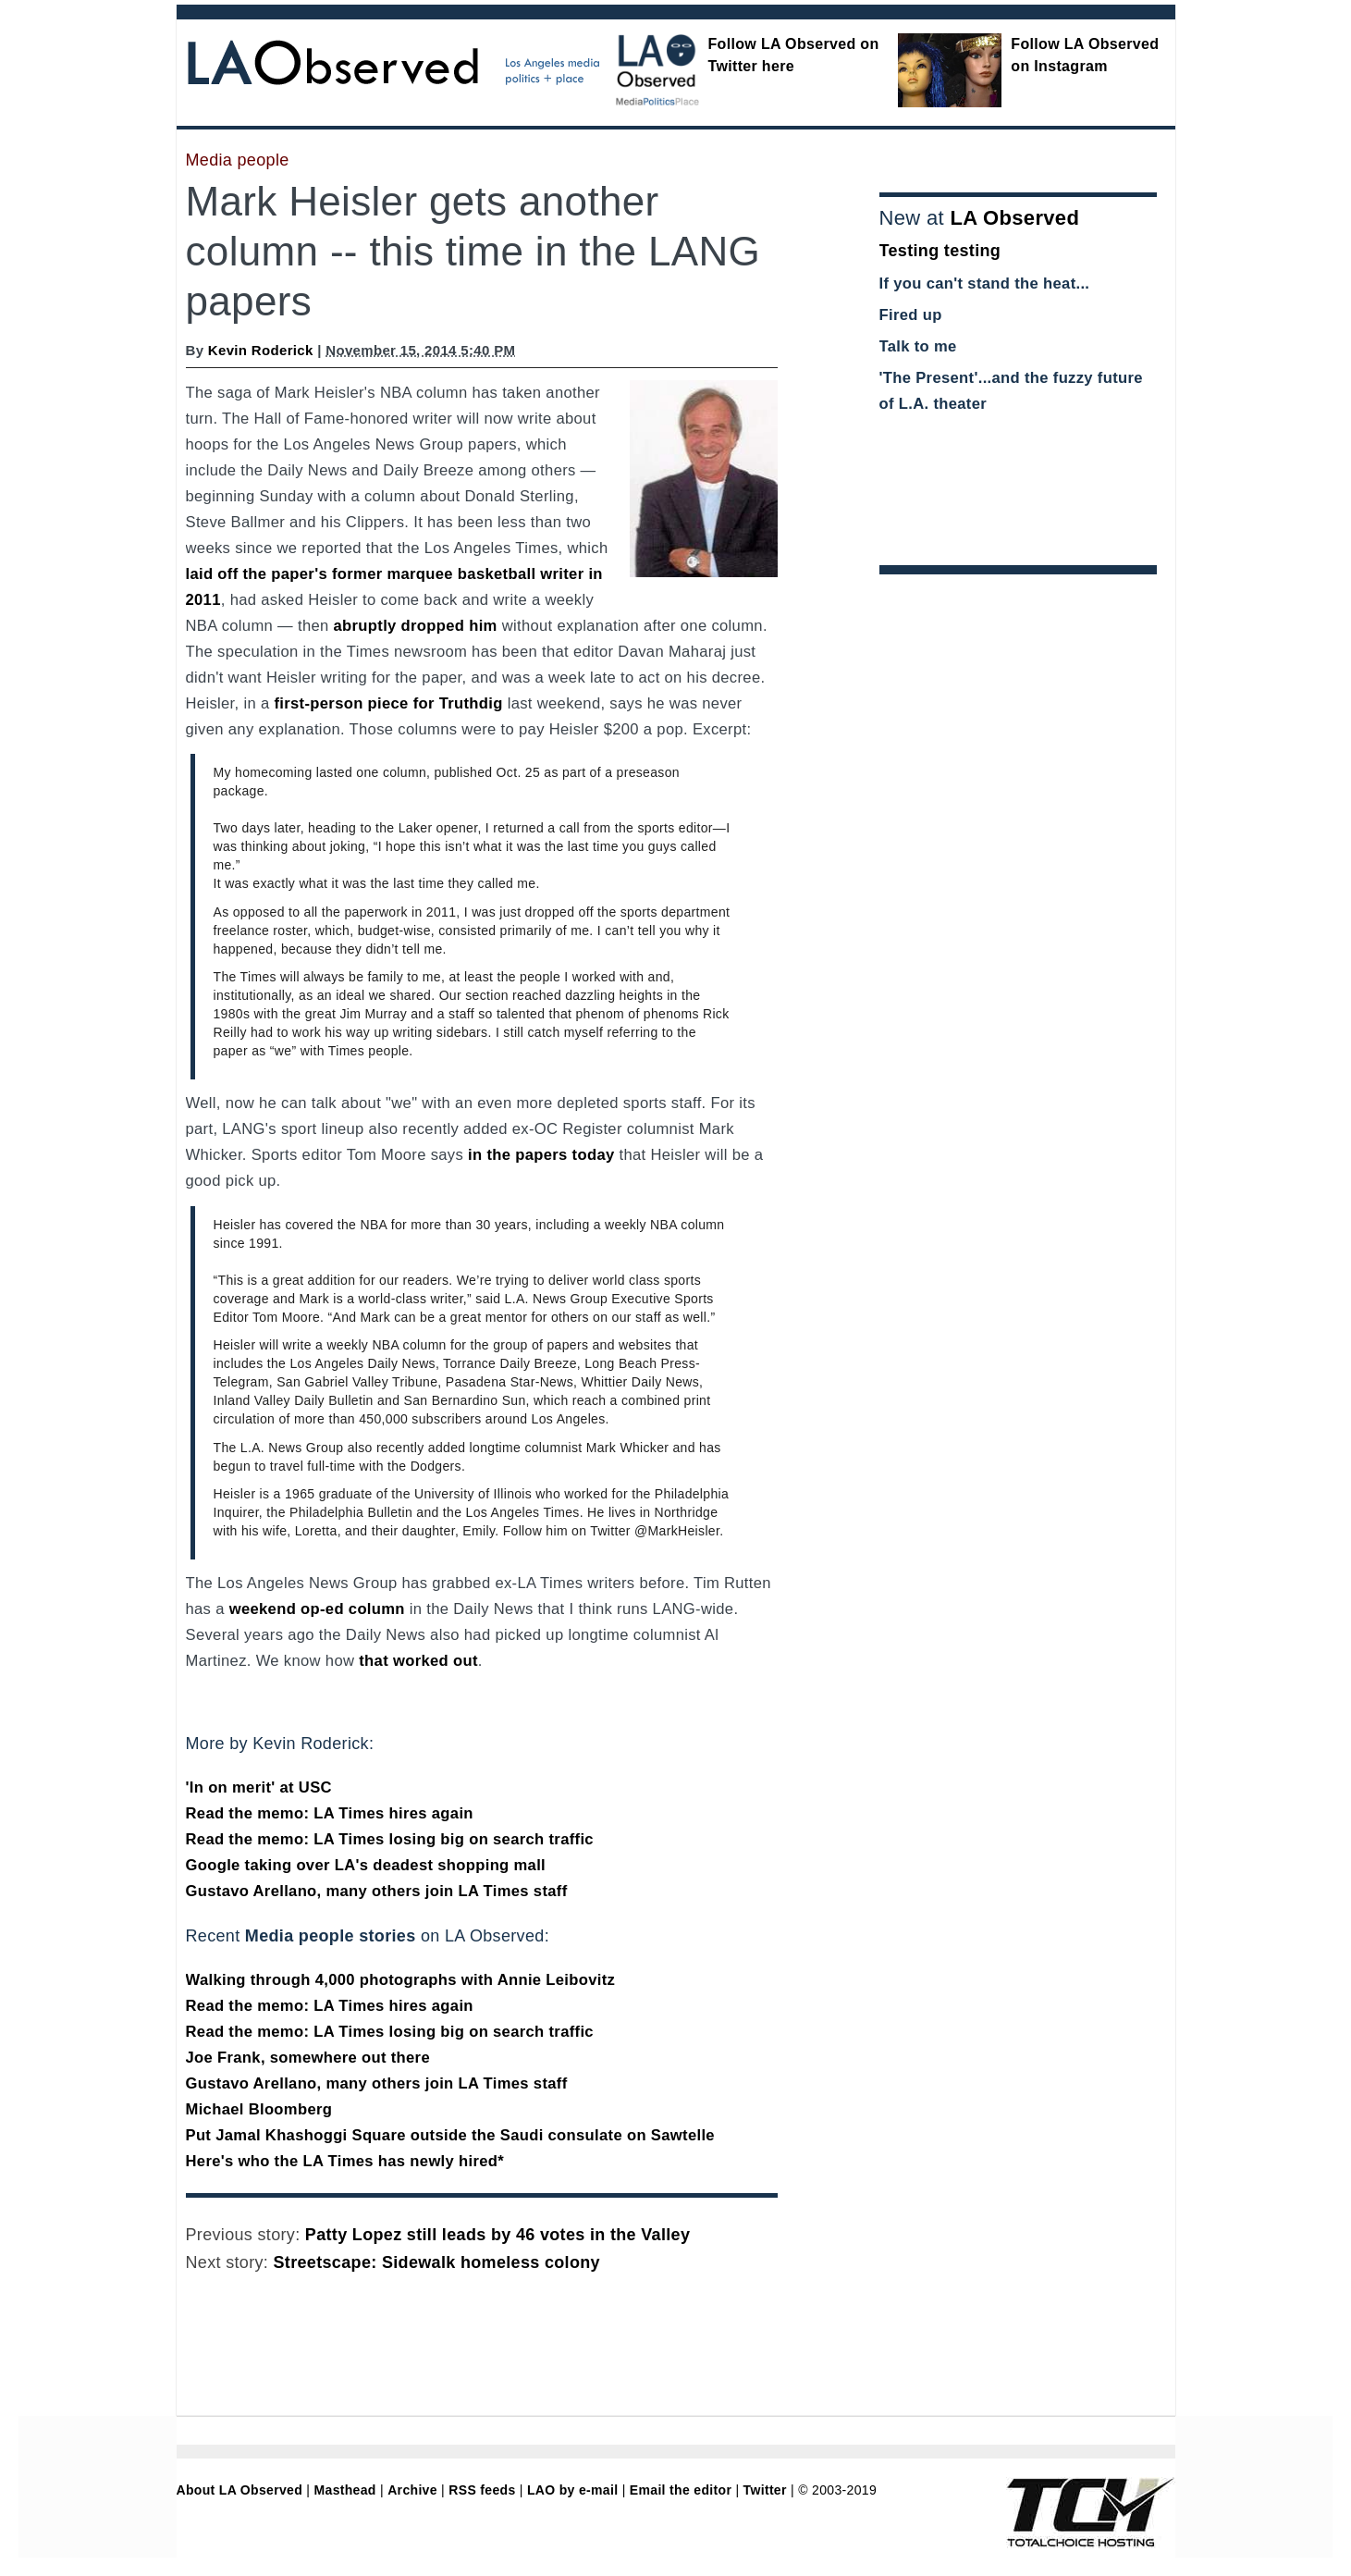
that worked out (418, 1661)
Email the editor (680, 2490)
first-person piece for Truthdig (388, 703)
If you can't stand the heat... (984, 283)
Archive (412, 2490)
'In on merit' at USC (259, 1787)
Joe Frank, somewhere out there (308, 2057)
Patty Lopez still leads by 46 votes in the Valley (497, 2234)
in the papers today (541, 1155)
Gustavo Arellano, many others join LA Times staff (377, 1891)
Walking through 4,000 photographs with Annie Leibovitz (401, 1980)
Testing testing (940, 250)
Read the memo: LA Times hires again (329, 1813)
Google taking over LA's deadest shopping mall (366, 1865)
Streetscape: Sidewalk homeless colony (437, 2262)
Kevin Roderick (260, 350)
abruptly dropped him (415, 626)
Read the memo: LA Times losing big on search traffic (390, 1839)
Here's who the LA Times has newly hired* (345, 2161)
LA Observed (1014, 217)
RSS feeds (481, 2490)
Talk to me (918, 346)
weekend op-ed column (317, 1609)
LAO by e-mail (572, 2490)
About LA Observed (240, 2490)
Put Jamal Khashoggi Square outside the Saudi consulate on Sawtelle (450, 2135)
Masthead (345, 2490)
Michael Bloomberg (259, 2109)
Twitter (765, 2490)
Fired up (910, 315)
